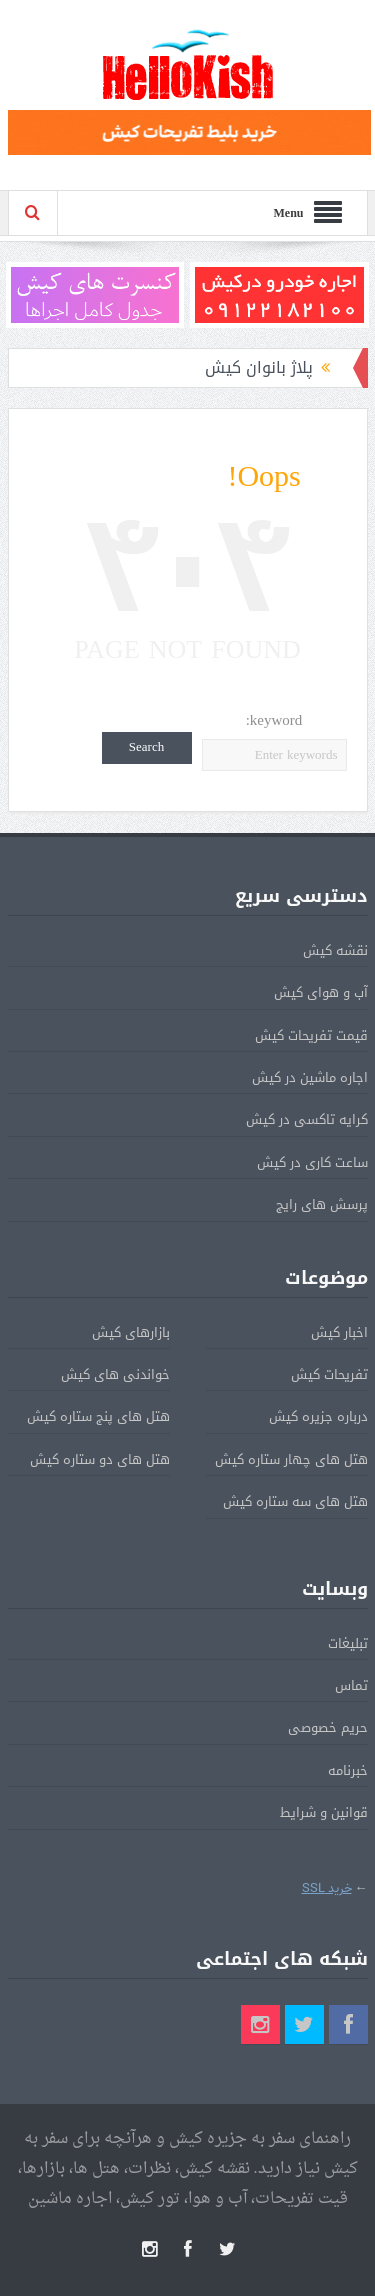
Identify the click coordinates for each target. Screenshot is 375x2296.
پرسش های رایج (322, 1204)
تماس (351, 1685)
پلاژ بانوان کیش (259, 367)
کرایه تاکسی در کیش (307, 1119)
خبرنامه (348, 1770)
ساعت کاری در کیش (312, 1162)
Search (146, 747)
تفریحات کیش (329, 1374)
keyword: (274, 720)
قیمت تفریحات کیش (311, 1035)
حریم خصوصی (328, 1727)
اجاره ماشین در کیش (310, 1077)
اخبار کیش (339, 1332)
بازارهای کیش (131, 1332)
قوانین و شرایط (324, 1812)
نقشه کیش (335, 950)
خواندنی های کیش (115, 1374)
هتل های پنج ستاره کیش (98, 1416)
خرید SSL (327, 1888)
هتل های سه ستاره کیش (295, 1501)
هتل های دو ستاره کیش (100, 1459)
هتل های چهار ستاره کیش (291, 1459)
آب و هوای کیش (321, 992)
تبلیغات (348, 1643)
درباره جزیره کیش (318, 1416)
